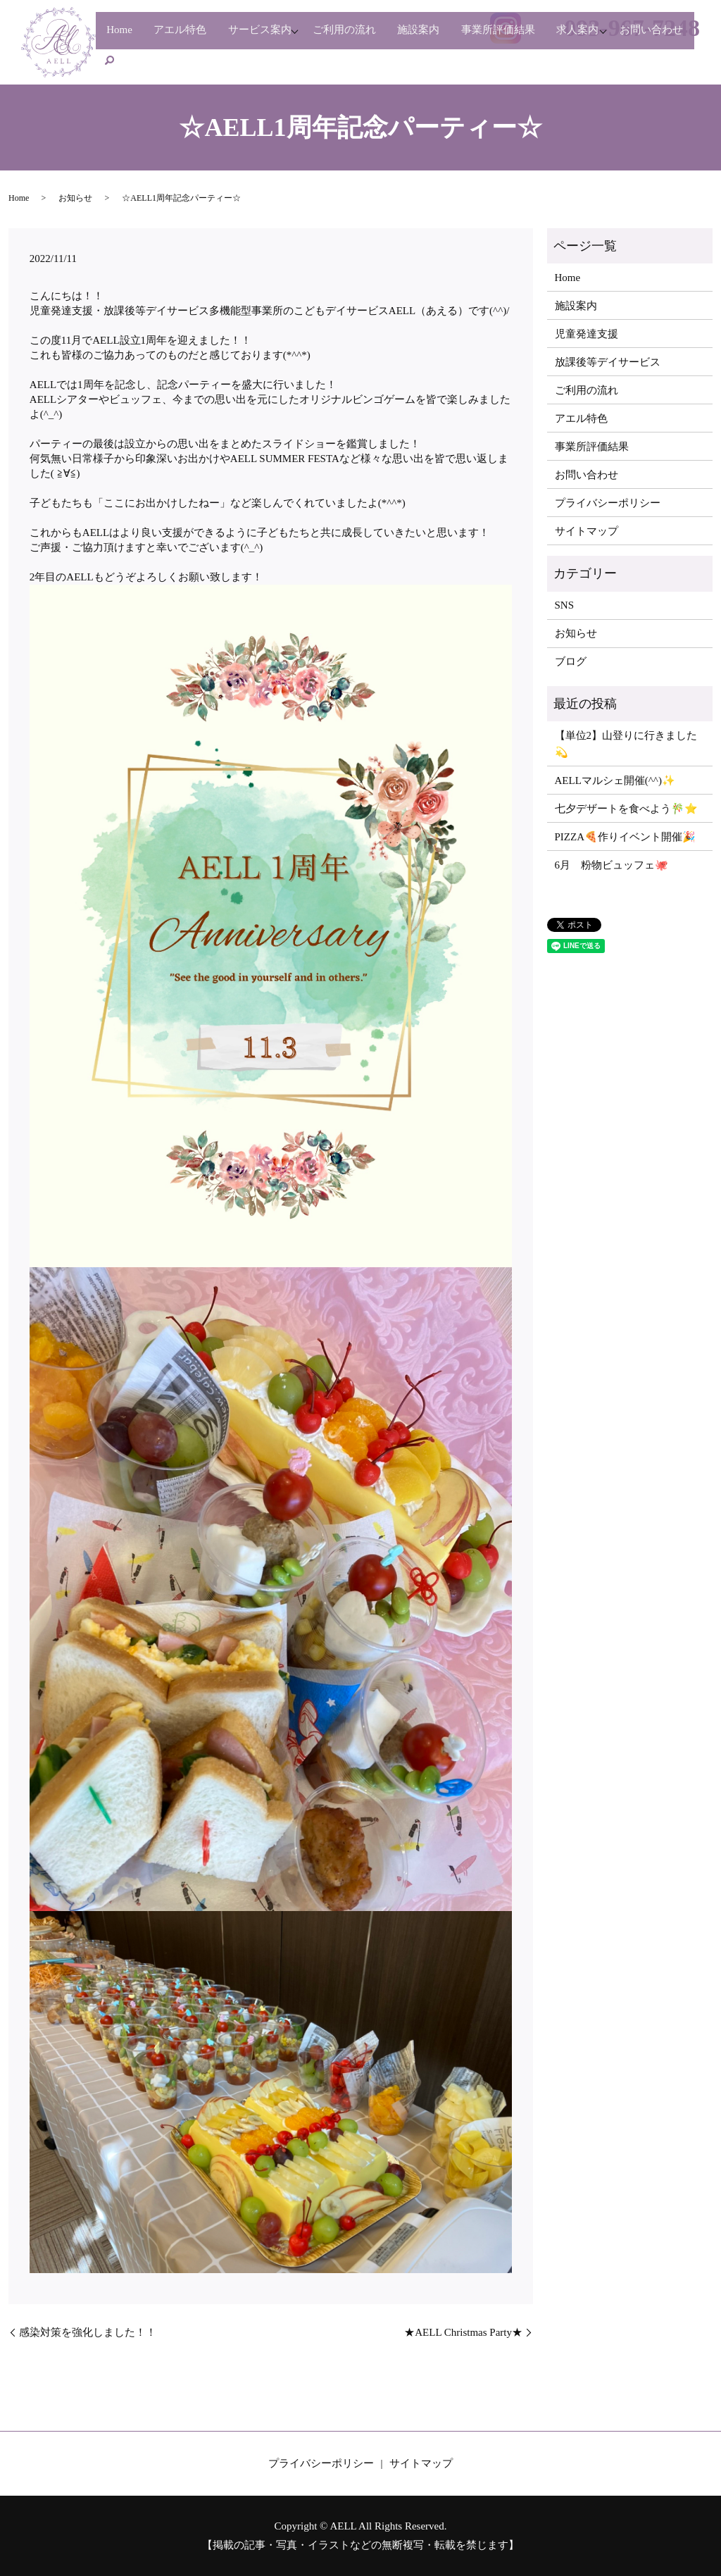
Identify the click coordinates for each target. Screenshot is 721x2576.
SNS (565, 605)
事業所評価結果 (533, 37)
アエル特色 (189, 37)
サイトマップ (586, 531)
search (200, 59)
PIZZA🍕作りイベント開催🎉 (625, 836)
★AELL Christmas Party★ (463, 2332)
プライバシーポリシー (607, 503)
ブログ (571, 661)
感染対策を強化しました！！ (87, 2332)
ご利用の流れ (367, 37)
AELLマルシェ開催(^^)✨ (615, 780)
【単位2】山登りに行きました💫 (626, 744)
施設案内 (448, 37)
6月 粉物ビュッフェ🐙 (612, 865)
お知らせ (75, 198)
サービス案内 (274, 37)
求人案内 (619, 37)
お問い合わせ (141, 59)
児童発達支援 (586, 334)
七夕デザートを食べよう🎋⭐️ (626, 808)
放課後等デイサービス (607, 362)
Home (123, 37)
